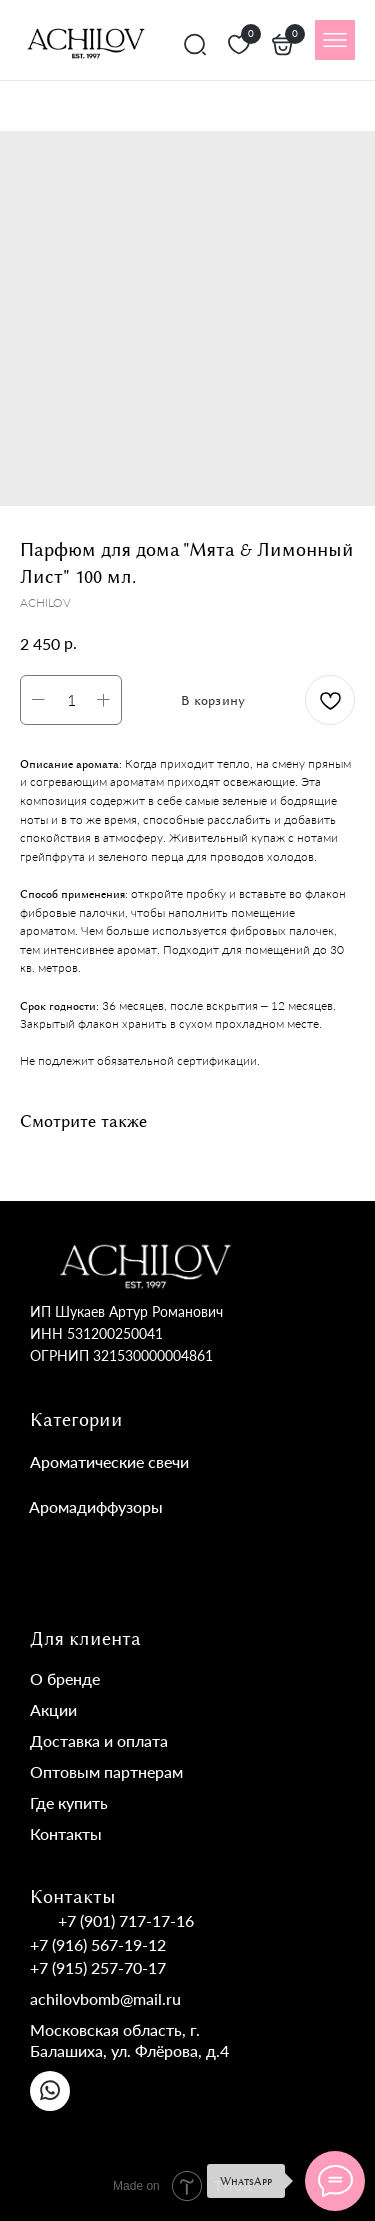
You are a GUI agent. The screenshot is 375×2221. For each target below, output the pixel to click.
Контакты (66, 1833)
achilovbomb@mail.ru (105, 1998)
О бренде (65, 1678)
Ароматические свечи (109, 1461)
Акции (53, 1709)
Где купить (69, 1802)
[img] (335, 40)
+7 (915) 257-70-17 (98, 1967)
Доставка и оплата (99, 1740)
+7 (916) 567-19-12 (98, 1944)
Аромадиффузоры (96, 1506)
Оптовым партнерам (106, 1771)
